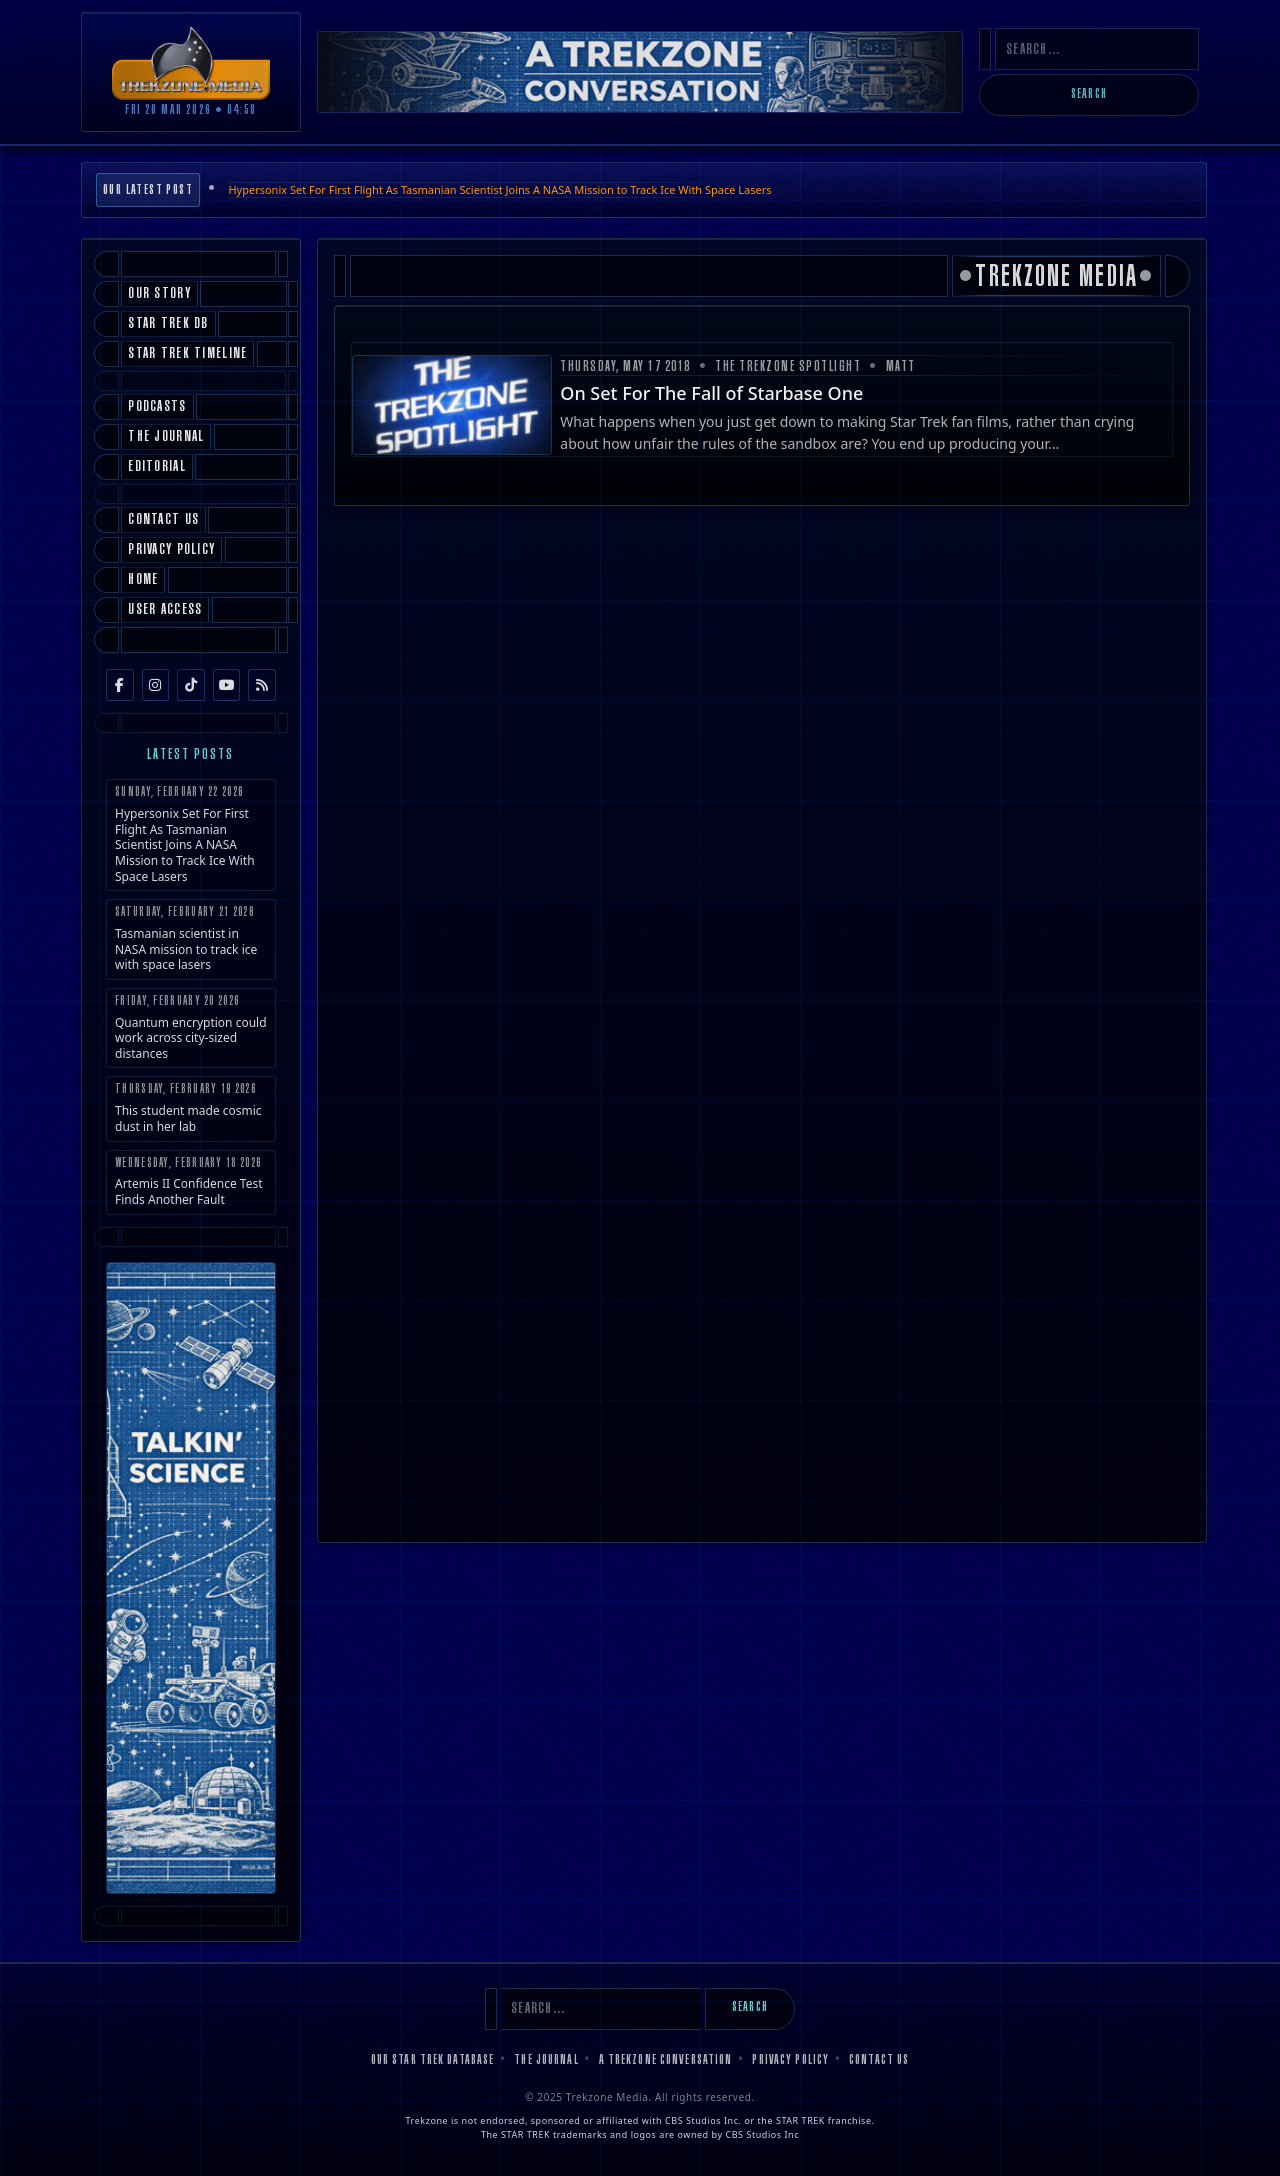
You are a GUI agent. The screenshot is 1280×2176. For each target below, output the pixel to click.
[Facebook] (120, 685)
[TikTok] (191, 685)
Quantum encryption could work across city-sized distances (191, 1028)
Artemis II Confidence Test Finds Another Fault (191, 1182)
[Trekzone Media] (191, 62)
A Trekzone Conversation (666, 2061)
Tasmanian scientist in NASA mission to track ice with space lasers (191, 939)
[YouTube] (227, 685)
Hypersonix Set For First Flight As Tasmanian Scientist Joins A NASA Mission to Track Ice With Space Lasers (499, 189)
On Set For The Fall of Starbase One (711, 393)
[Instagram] (156, 685)
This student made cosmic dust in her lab (191, 1108)
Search (1089, 95)
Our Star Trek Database (433, 2061)
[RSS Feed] (262, 685)
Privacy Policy (790, 2061)
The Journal (546, 2061)
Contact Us (879, 2061)
